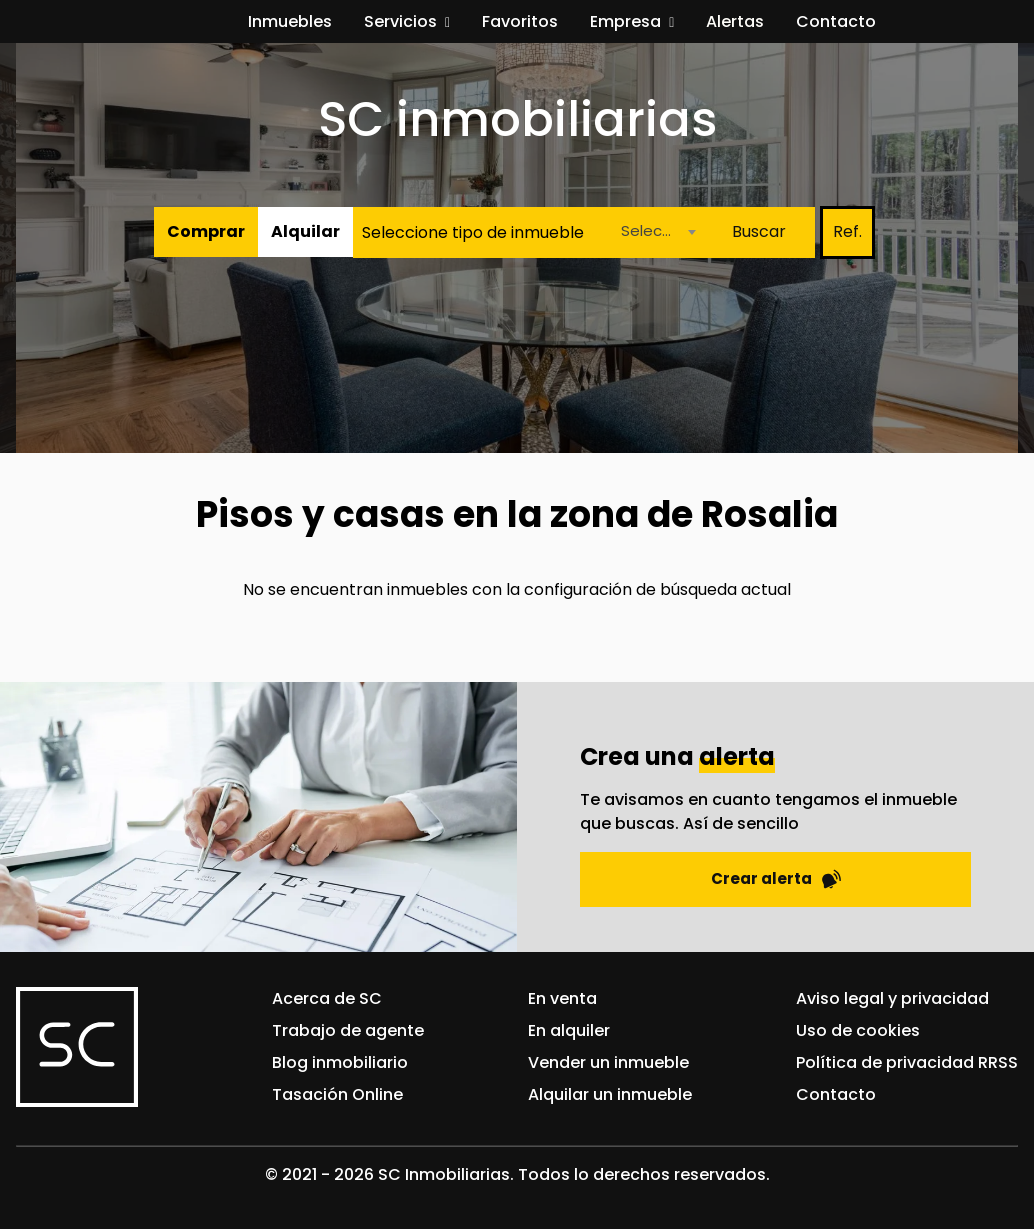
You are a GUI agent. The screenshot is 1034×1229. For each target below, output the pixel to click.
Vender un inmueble (608, 1062)
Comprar (206, 231)
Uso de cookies (858, 1030)
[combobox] (653, 232)
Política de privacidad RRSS (907, 1062)
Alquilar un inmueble (610, 1094)
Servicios (400, 21)
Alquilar (305, 231)
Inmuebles (290, 21)
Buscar (759, 231)
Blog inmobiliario (340, 1062)
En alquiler (569, 1030)
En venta (562, 998)
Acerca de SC (327, 998)
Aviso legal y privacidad (892, 998)
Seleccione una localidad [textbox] (657, 230)
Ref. (847, 231)
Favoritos (520, 21)
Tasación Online (337, 1094)
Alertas (735, 21)
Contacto (836, 21)
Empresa (625, 21)
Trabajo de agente (348, 1030)
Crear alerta (776, 878)
